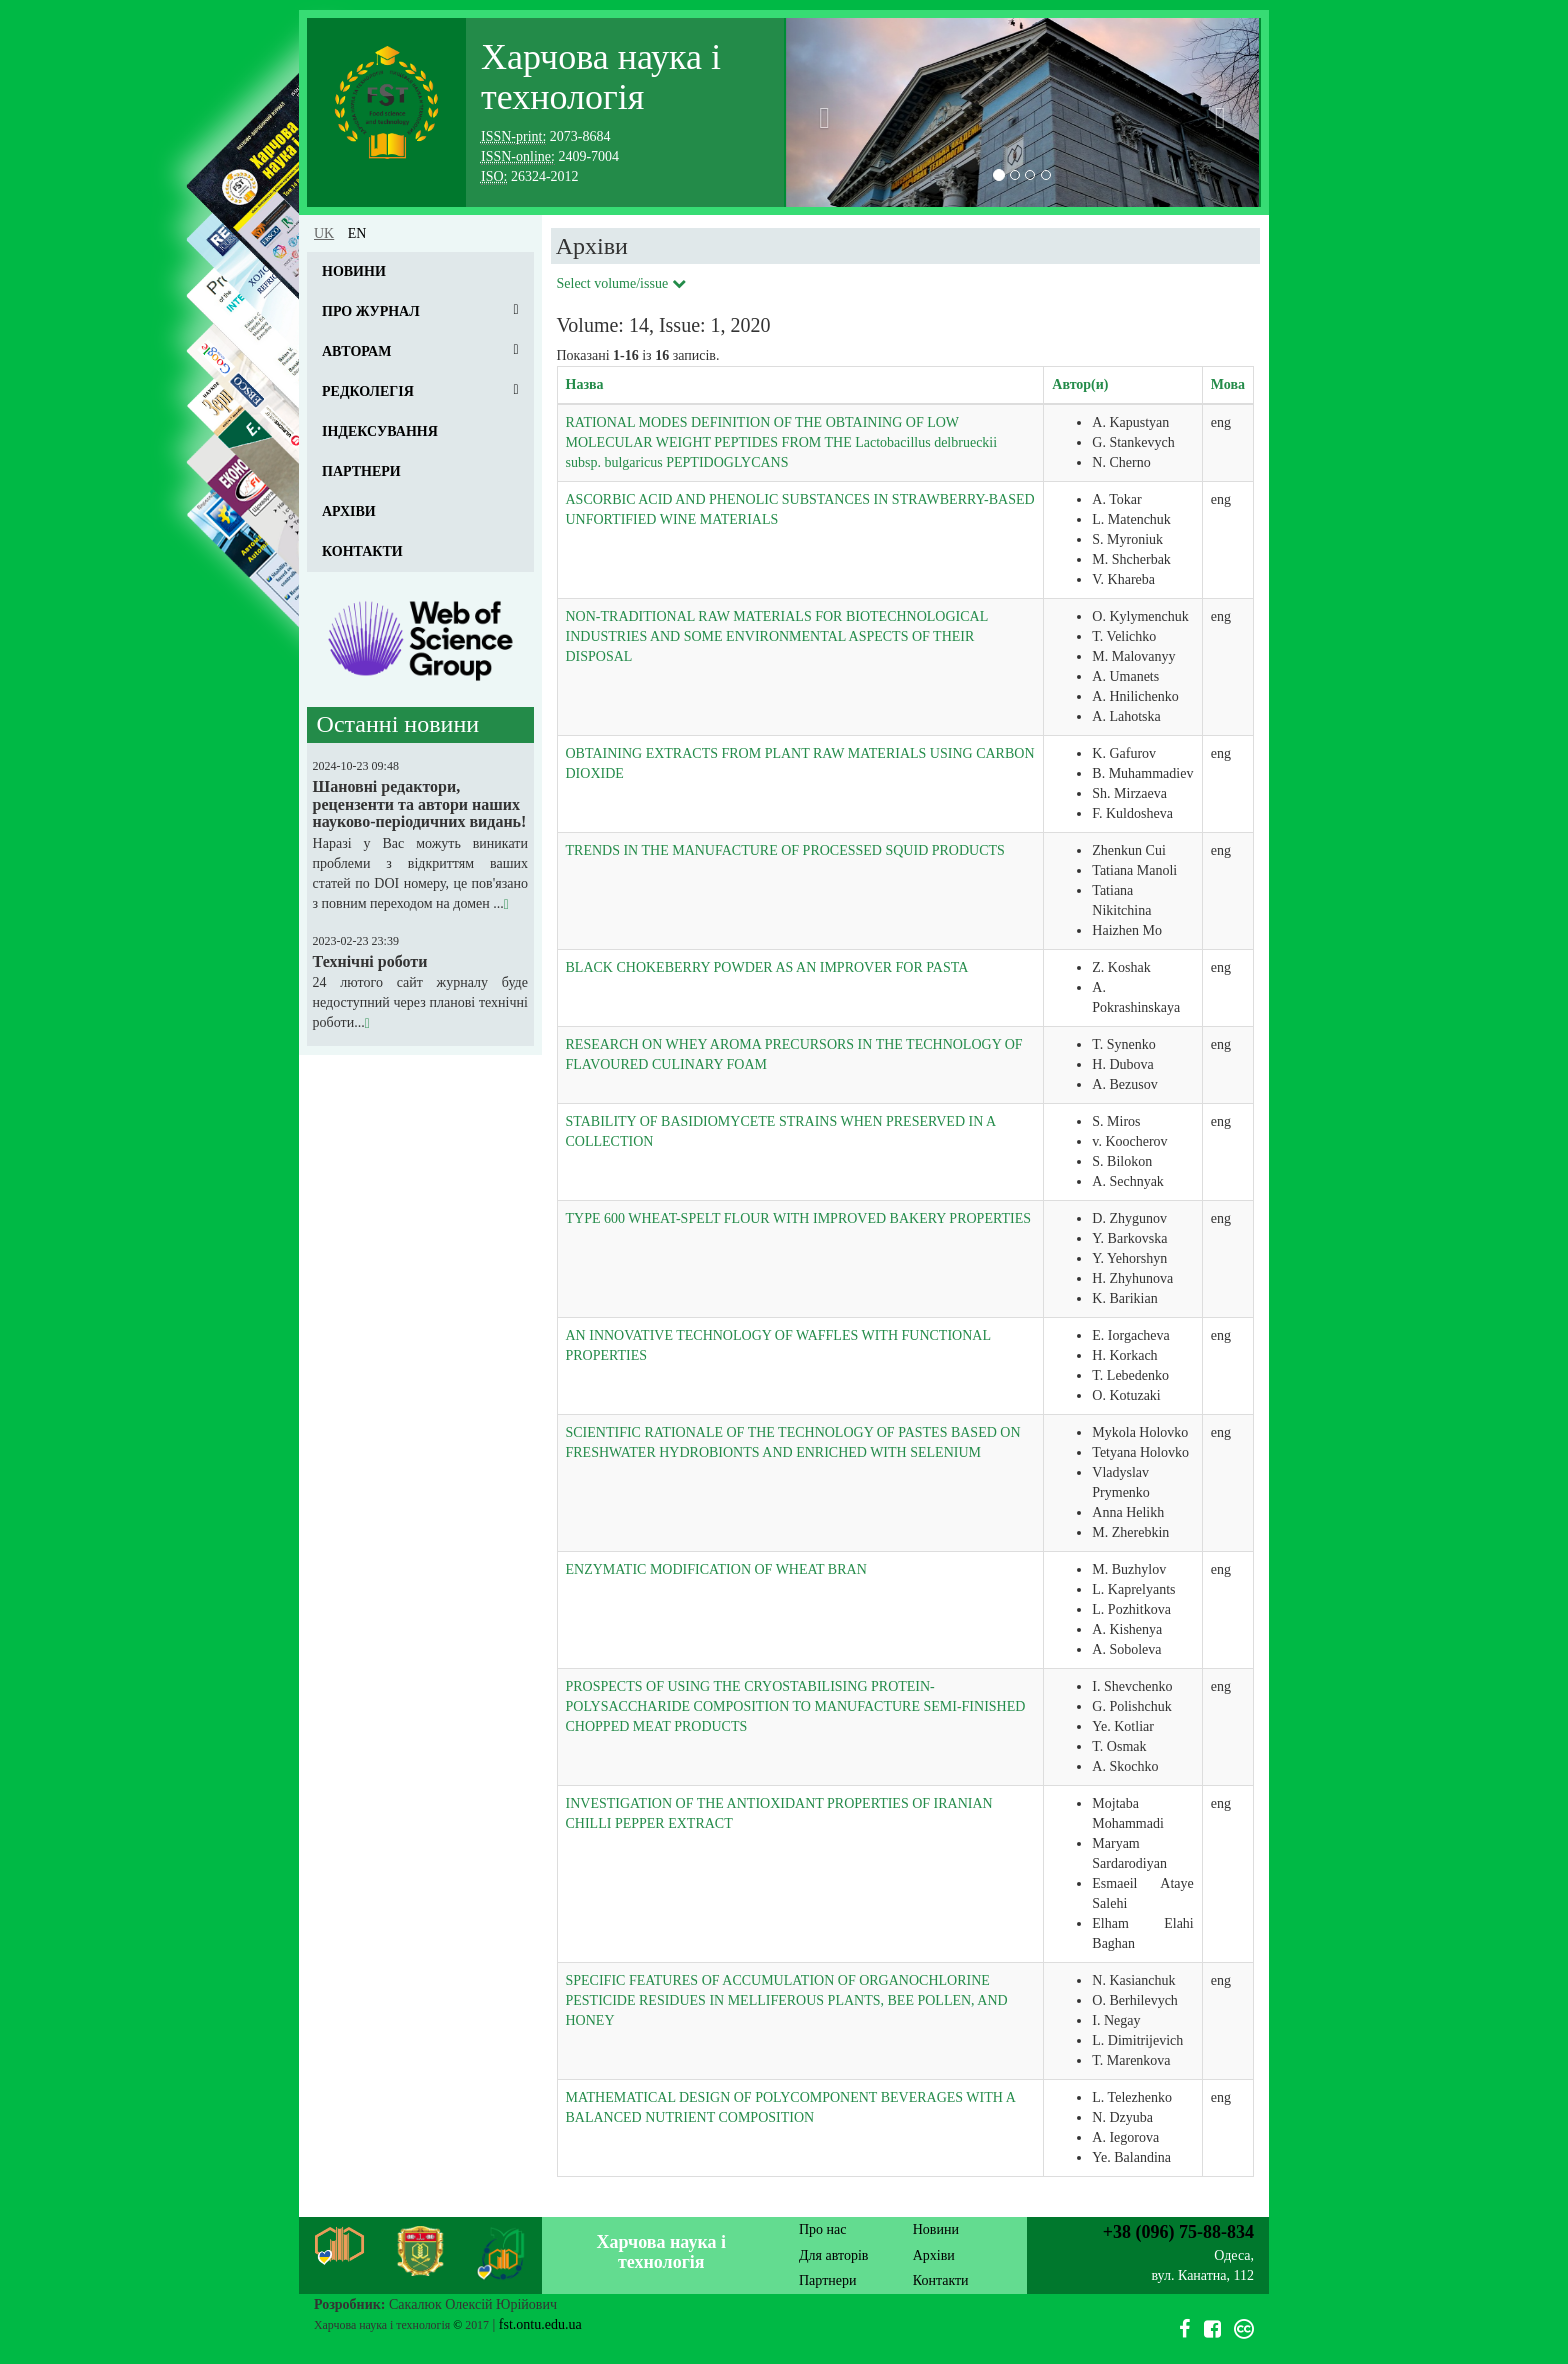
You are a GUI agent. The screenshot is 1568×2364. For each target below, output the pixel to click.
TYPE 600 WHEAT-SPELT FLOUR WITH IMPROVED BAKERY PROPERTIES (799, 1218)
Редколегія (368, 391)
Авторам (356, 351)
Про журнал (371, 311)
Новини (354, 271)
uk (324, 233)
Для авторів (833, 2255)
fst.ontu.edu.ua (540, 2324)
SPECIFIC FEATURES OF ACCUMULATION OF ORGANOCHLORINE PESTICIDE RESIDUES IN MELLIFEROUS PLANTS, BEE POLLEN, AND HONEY (787, 2000)
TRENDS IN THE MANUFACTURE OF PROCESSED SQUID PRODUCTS (785, 850)
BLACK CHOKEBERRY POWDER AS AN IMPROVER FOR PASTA (767, 967)
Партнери (361, 471)
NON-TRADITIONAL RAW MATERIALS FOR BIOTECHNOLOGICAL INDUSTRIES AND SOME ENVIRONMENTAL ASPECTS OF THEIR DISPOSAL (777, 636)
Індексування (380, 431)
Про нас (823, 2229)
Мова (1228, 384)
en (357, 233)
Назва (585, 384)
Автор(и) (1080, 384)
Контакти (362, 551)
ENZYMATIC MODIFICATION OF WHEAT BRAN (716, 1569)
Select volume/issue (621, 283)
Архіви (349, 511)
